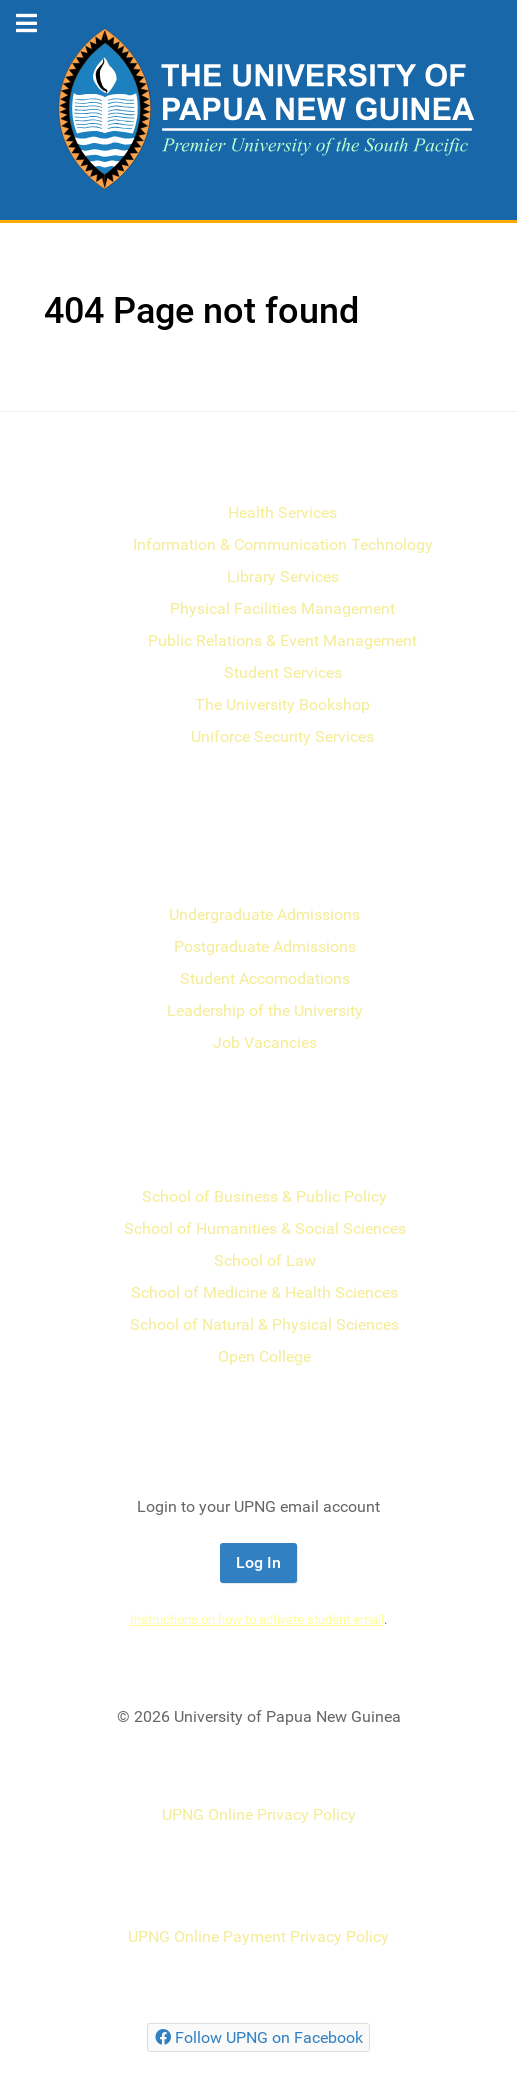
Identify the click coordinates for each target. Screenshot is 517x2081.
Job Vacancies (265, 1042)
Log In (258, 1562)
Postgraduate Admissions (265, 946)
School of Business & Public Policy (264, 1196)
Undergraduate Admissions (264, 914)
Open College (264, 1356)
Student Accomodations (265, 978)
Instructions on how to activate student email (257, 1619)
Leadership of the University (265, 1010)
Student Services (283, 672)
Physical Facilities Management (282, 608)
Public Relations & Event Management (282, 640)
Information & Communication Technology (283, 544)
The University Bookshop (282, 704)
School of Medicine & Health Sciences (264, 1292)
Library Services (283, 576)
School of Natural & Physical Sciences (264, 1324)
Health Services (282, 512)
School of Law (265, 1260)
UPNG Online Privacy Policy (259, 1814)
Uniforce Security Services (282, 736)
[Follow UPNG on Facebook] (258, 2037)
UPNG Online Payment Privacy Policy (258, 1936)
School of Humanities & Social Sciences (265, 1228)
